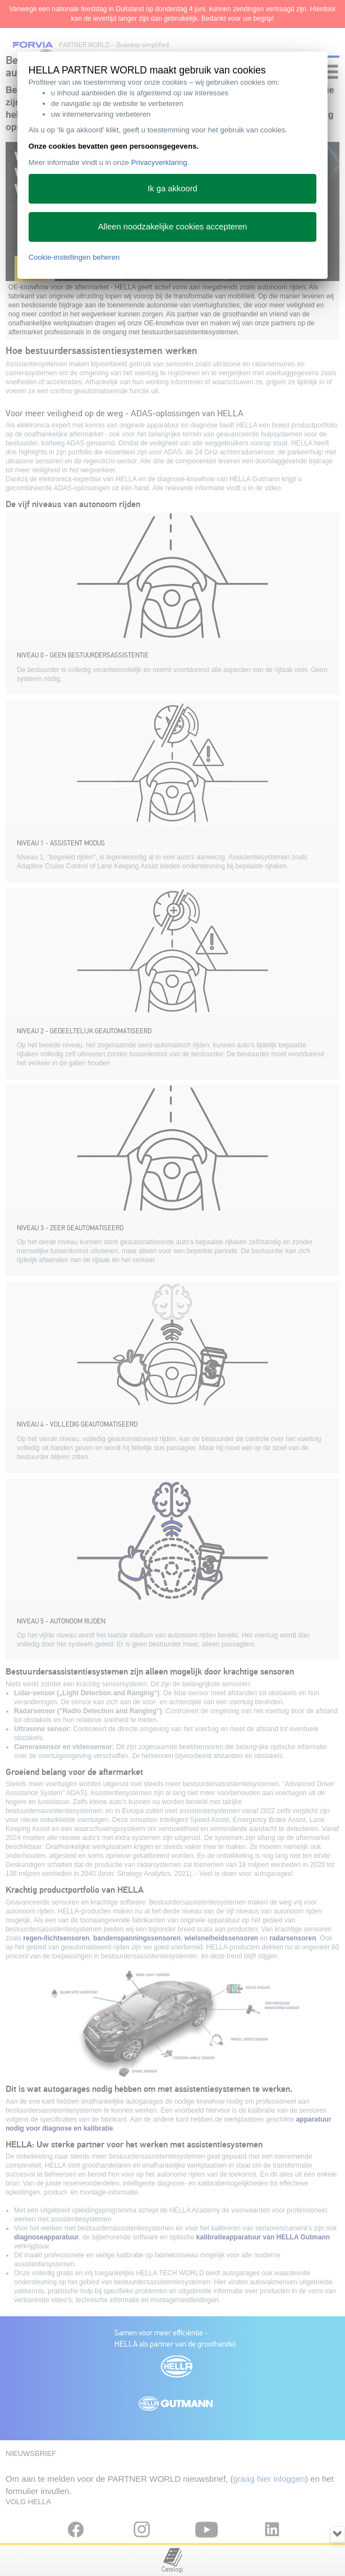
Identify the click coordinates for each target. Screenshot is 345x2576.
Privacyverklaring (159, 162)
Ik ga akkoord (172, 188)
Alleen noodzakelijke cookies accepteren (172, 226)
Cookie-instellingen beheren (74, 257)
